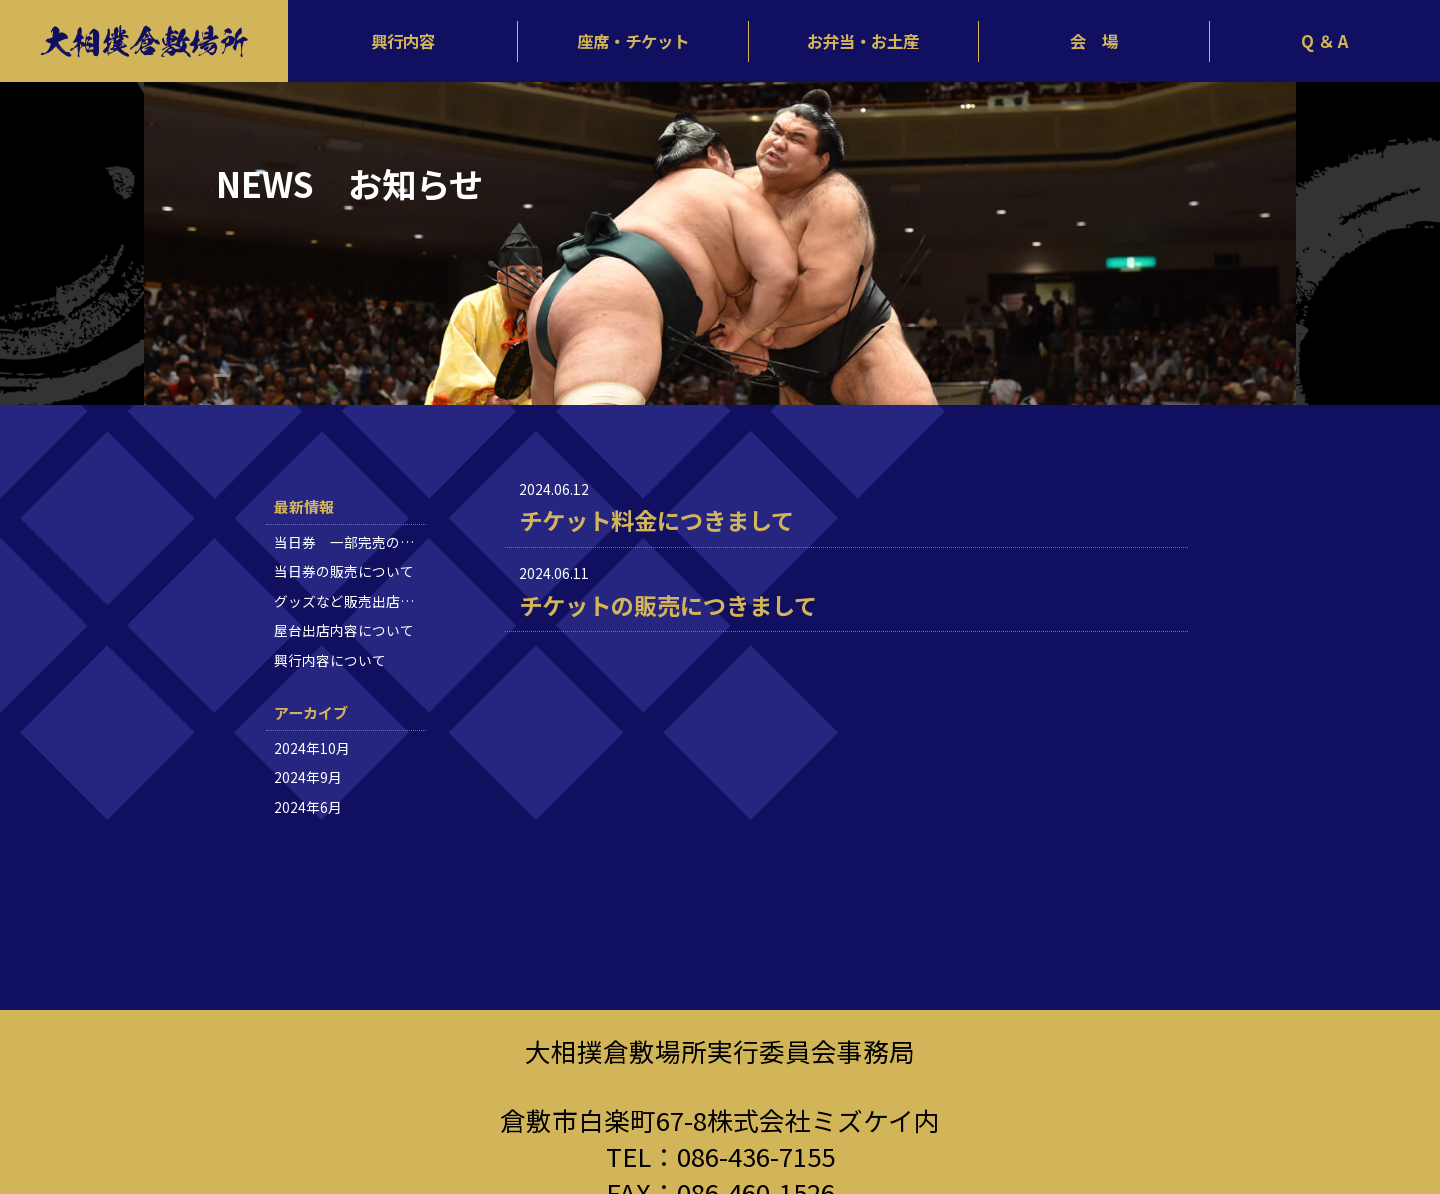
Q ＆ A (1324, 41)
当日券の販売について (344, 571)
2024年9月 (308, 777)
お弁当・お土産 (863, 41)
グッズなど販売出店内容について (379, 601)
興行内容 (403, 41)
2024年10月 (312, 748)
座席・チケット (633, 41)
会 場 (1094, 41)
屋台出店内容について (344, 630)
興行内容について (330, 660)
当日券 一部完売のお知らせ (365, 542)
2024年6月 (308, 807)
